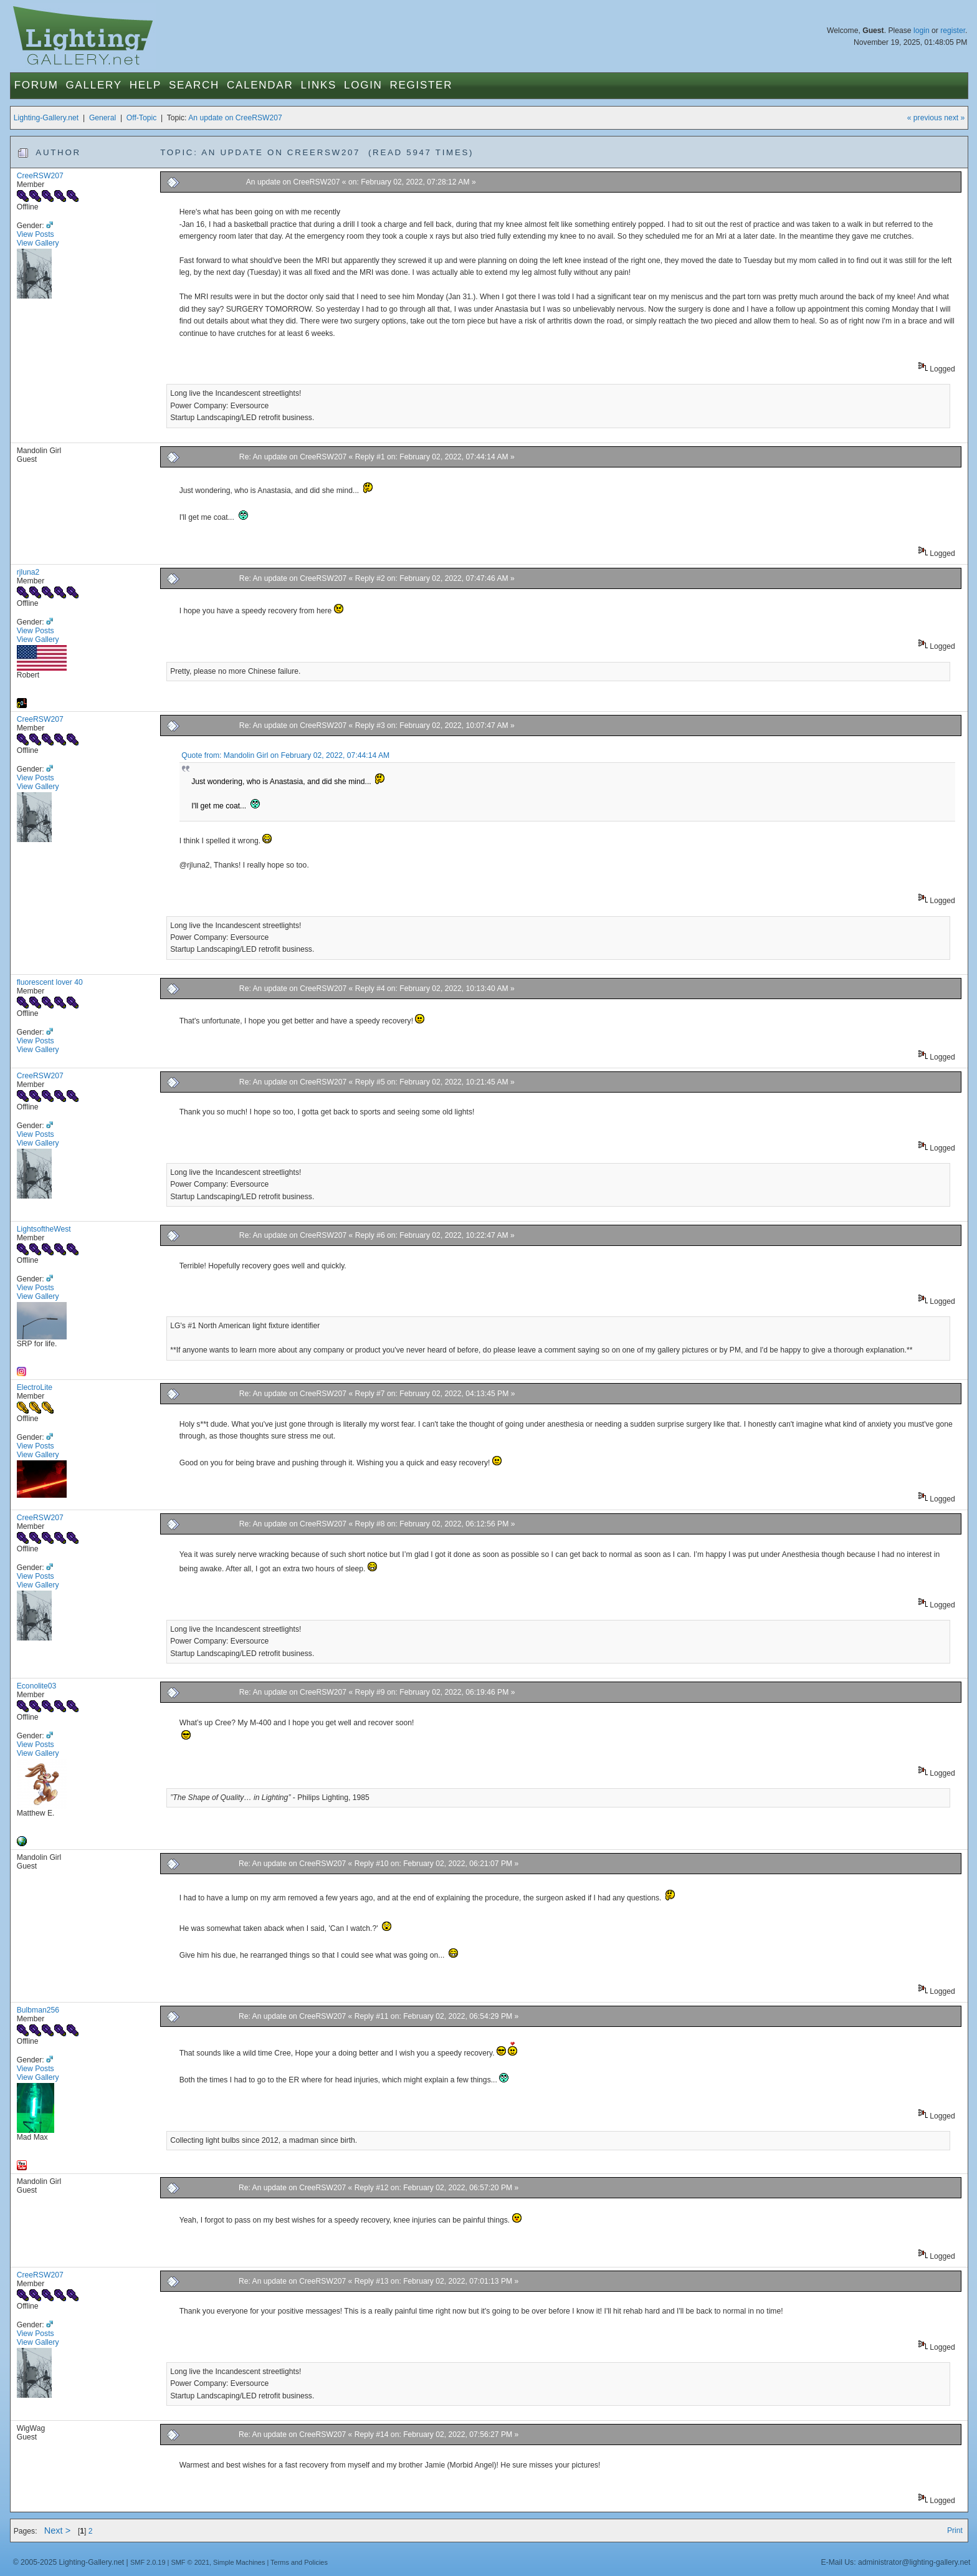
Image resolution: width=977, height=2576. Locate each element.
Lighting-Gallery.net (46, 117)
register (952, 30)
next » (954, 117)
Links (318, 85)
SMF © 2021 (190, 2562)
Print (955, 2530)
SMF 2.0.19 (148, 2562)
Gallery (94, 85)
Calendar (260, 85)
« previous (924, 117)
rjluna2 (28, 572)
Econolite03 (37, 1686)
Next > (57, 2530)
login (921, 30)
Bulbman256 (38, 2010)
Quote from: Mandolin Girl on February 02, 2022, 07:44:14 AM (285, 755)
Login (363, 85)
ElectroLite (34, 1387)
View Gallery (38, 243)
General (102, 117)
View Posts (35, 234)
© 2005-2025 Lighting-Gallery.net (68, 2562)
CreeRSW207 (40, 175)
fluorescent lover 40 (50, 982)
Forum (36, 85)
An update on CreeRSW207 (235, 117)
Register (421, 85)
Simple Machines (239, 2562)
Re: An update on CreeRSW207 (292, 456)
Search (194, 85)
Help (145, 85)
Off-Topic (141, 117)
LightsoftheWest (44, 1229)
